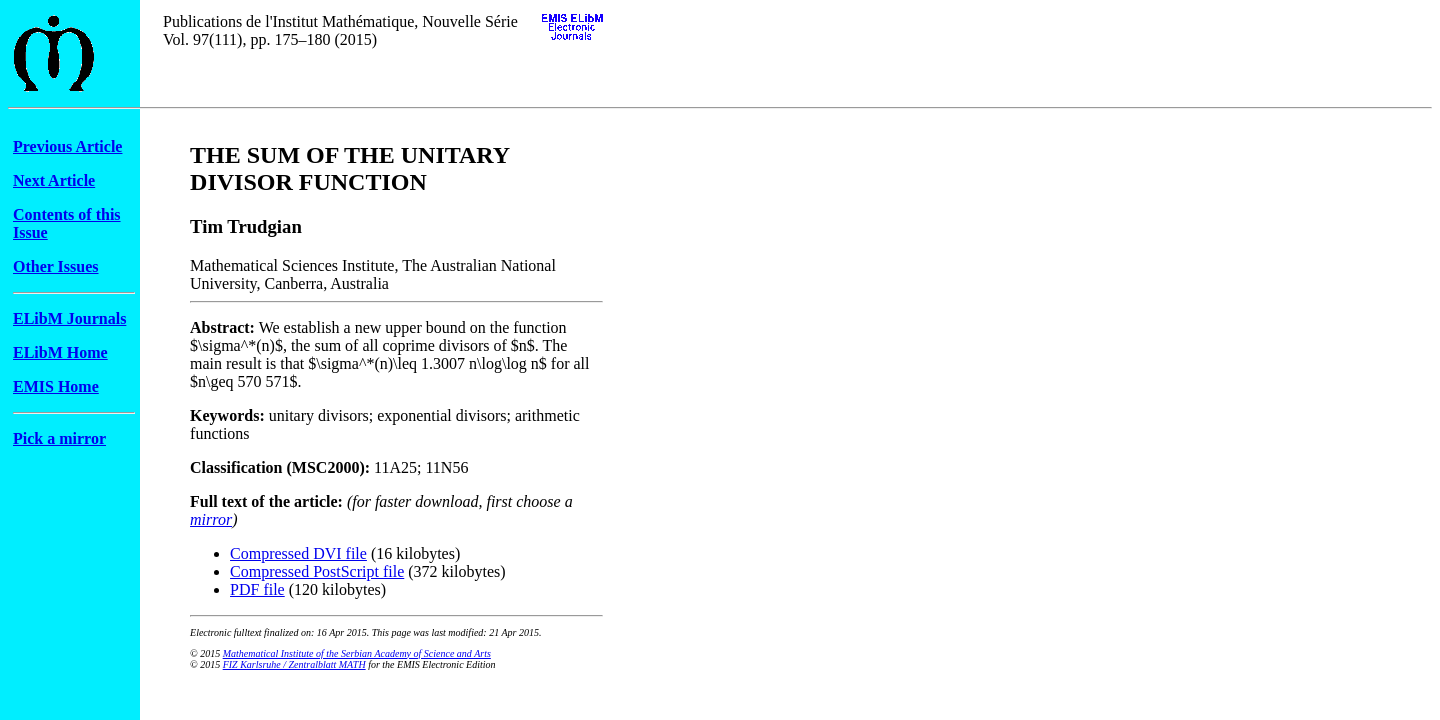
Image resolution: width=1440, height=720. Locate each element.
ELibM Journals (69, 318)
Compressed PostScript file (317, 571)
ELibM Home (60, 352)
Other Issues (56, 266)
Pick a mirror (59, 438)
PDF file (257, 589)
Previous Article (67, 146)
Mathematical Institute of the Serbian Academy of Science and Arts (357, 653)
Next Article (54, 180)
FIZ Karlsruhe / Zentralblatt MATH (294, 664)
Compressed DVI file (298, 553)
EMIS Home (56, 386)
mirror (211, 519)
